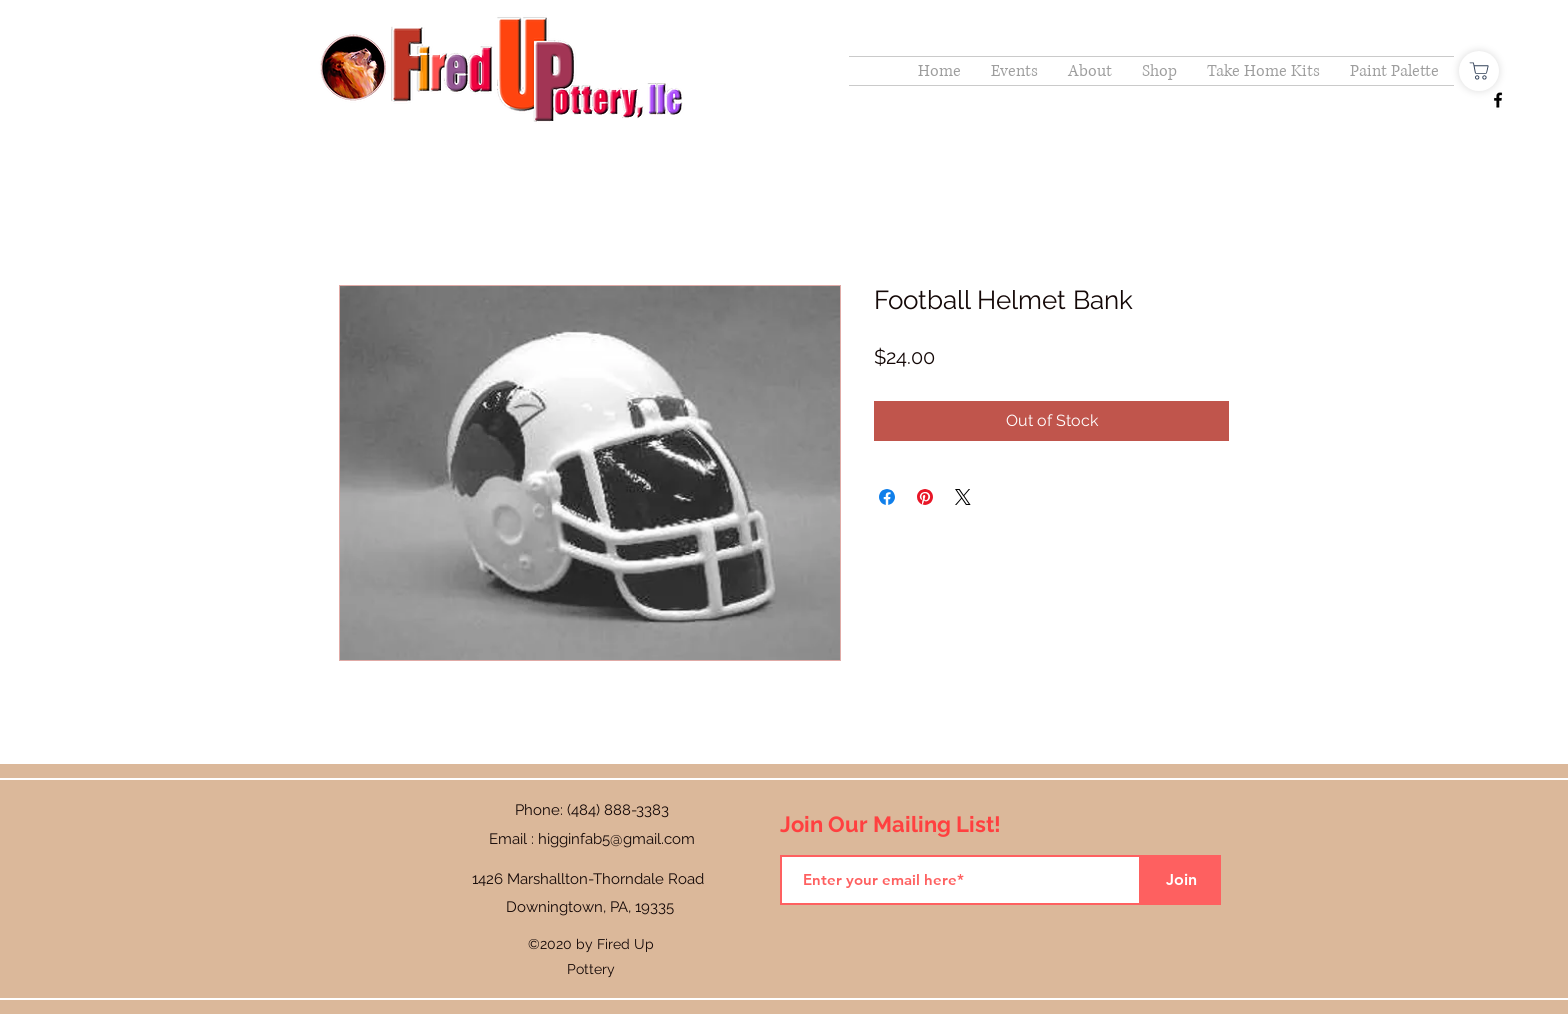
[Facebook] (1498, 100)
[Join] (1181, 880)
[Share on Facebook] (887, 497)
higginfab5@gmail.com (616, 839)
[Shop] (1479, 71)
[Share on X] (963, 497)
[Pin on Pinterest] (925, 497)
